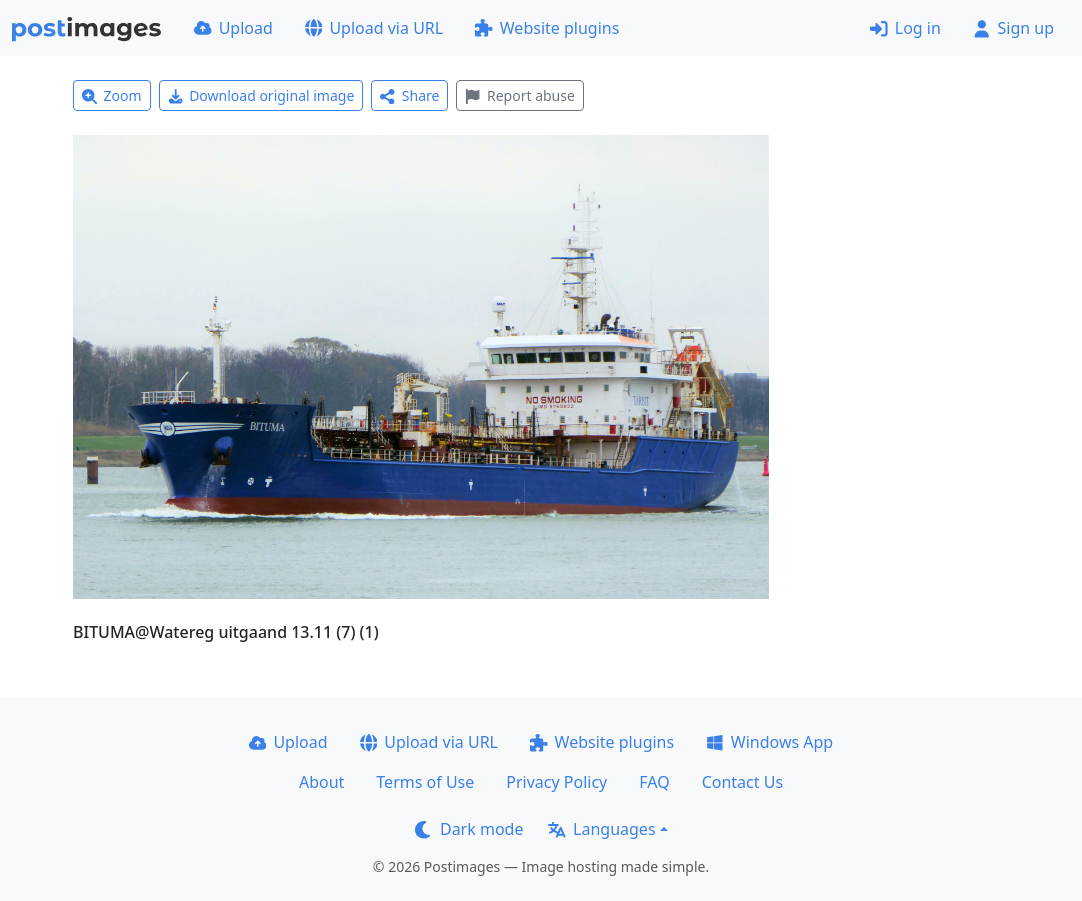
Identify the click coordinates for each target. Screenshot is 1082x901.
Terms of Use (425, 782)
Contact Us (742, 782)
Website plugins (547, 28)
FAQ (654, 782)
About (321, 782)
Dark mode (469, 829)
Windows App (769, 742)
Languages (601, 829)
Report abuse (519, 95)
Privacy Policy (556, 782)
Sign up (1013, 28)
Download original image (261, 95)
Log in (905, 28)
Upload (233, 28)
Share (409, 95)
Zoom (112, 95)
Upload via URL (374, 28)
